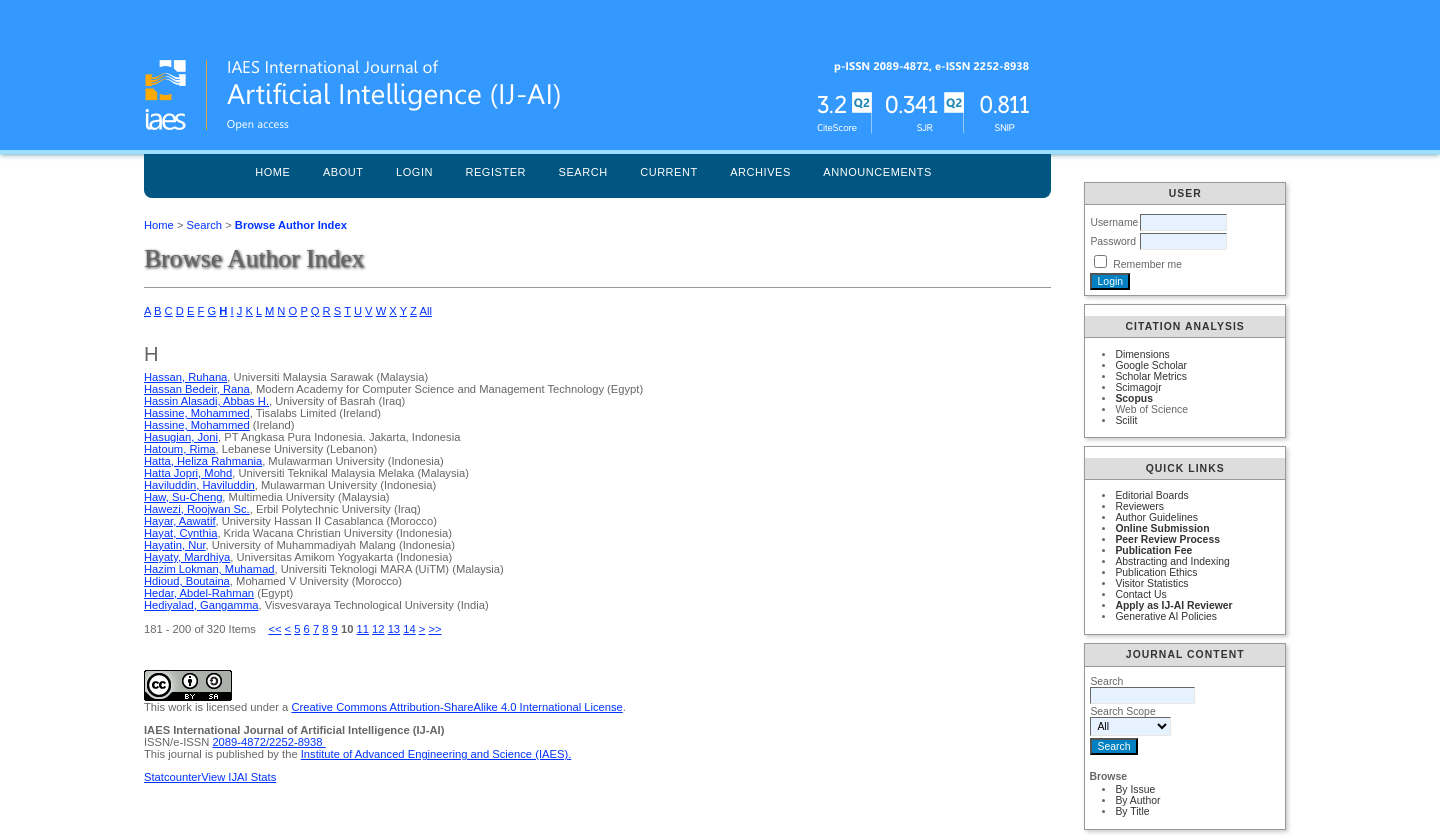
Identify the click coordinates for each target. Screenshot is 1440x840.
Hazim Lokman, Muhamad (209, 569)
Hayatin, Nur (175, 545)
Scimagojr (1138, 387)
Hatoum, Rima (180, 449)
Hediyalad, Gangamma (201, 605)
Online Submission (1162, 528)
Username (1114, 222)
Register (495, 172)
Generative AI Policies (1166, 616)
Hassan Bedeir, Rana (197, 389)
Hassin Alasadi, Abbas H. (206, 401)
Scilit (1126, 420)
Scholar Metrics (1151, 376)
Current (669, 172)
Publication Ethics (1156, 572)
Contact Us (1140, 594)
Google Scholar (1151, 365)
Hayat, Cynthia (180, 533)
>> (434, 629)
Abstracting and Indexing (1172, 561)
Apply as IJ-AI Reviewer (1173, 605)
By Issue (1135, 789)
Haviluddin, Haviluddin (199, 485)
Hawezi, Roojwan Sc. (197, 509)
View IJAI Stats (238, 777)
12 (378, 629)
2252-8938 (297, 742)
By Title (1132, 811)
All (425, 311)
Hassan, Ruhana (185, 377)
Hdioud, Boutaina (187, 581)
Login (414, 172)
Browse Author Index (291, 225)
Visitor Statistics (1151, 583)
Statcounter (172, 777)
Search (583, 172)
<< (274, 629)
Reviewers (1139, 506)
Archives (760, 172)
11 (363, 629)
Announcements (877, 172)
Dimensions (1142, 354)
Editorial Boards (1151, 495)
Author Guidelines (1156, 517)
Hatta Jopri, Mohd (188, 473)
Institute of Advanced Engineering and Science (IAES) (434, 754)
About (343, 172)
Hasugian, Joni (181, 437)
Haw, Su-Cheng (183, 497)
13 (394, 629)
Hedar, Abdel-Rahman (199, 593)
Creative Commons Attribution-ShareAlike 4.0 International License (456, 707)
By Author (1137, 800)
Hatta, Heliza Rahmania (203, 461)
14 (409, 629)
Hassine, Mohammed (197, 413)
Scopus (1134, 398)
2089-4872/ (240, 742)
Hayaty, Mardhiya (187, 557)
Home (272, 172)
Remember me (1147, 264)
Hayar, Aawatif (180, 521)
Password (1113, 241)
